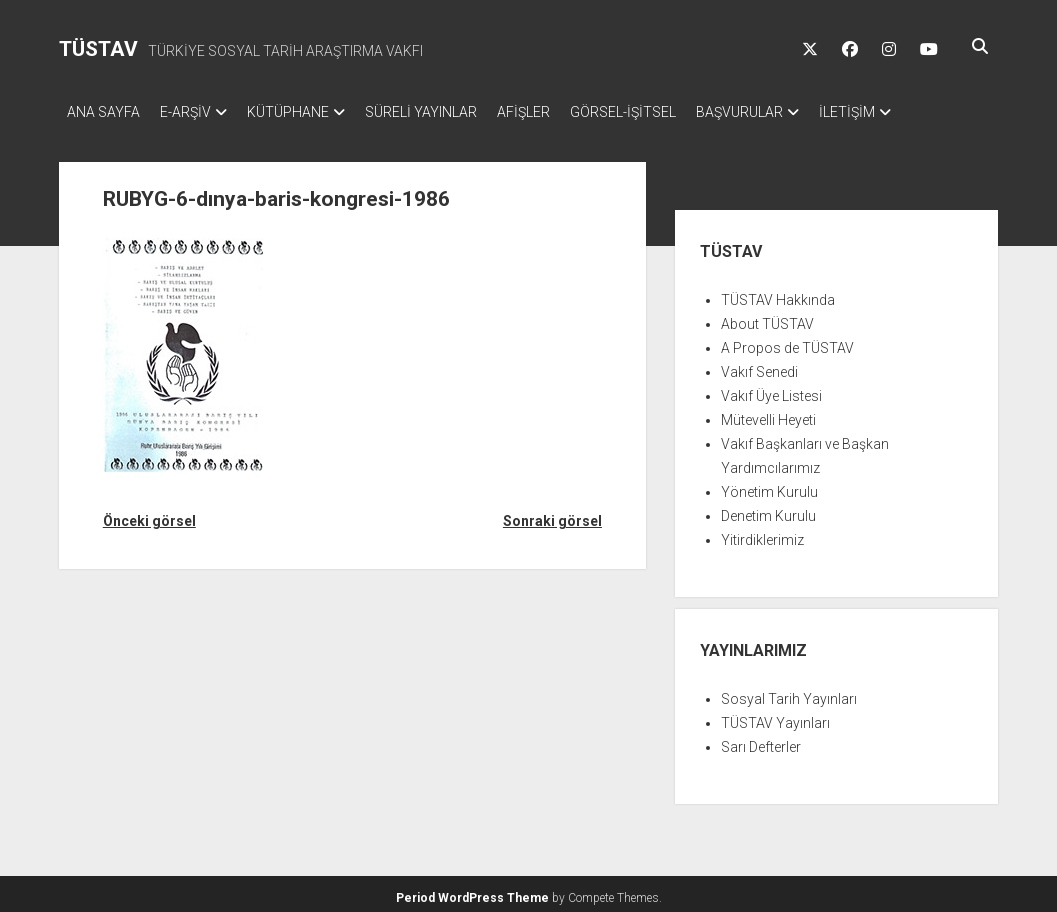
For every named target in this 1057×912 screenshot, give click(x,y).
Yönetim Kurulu (769, 486)
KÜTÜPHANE (308, 112)
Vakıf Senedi (759, 366)
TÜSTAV (98, 49)
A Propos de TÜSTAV (787, 342)
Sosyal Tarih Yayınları (789, 693)
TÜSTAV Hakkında (778, 294)
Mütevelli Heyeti (768, 414)
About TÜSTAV (767, 318)
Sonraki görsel (552, 515)
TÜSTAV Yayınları (775, 717)
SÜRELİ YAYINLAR (451, 112)
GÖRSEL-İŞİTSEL (673, 112)
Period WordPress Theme (472, 892)
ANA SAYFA (103, 112)
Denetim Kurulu (768, 510)
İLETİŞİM (917, 112)
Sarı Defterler (761, 741)
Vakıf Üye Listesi (771, 390)
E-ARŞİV (195, 112)
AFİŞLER (563, 112)
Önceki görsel (149, 515)
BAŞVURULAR (799, 112)
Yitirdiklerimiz (762, 534)
